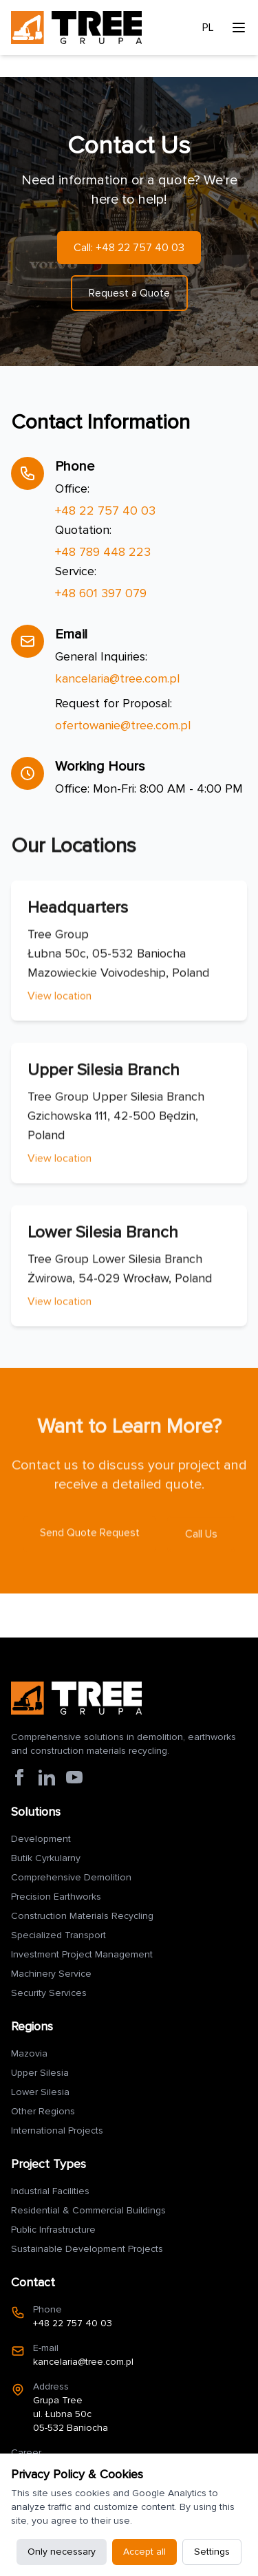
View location (60, 1001)
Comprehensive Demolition (71, 1877)
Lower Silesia (40, 2092)
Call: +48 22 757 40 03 (129, 248)
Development (41, 1839)
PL (208, 27)
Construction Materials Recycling (82, 1916)
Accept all (144, 2552)
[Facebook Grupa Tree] (19, 1777)
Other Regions (43, 2111)
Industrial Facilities (50, 2191)
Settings (212, 2552)
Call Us (201, 1539)
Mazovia (29, 2053)
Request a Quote (129, 293)
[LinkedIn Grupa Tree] (47, 1777)
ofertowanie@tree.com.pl (123, 725)
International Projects (57, 2130)
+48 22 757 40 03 (105, 510)
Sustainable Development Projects (87, 2249)
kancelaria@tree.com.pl (117, 678)
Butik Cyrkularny (45, 1858)
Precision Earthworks (56, 1896)
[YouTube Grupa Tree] (74, 1777)
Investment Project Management (82, 1954)
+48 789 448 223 (103, 551)
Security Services (49, 1993)
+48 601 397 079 (101, 593)
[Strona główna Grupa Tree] (76, 1698)
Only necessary (62, 2552)
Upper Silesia (40, 2073)
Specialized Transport (58, 1935)
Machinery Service (51, 1973)
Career (26, 2452)
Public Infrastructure (53, 2229)
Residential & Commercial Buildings (88, 2210)
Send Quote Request (90, 1538)
